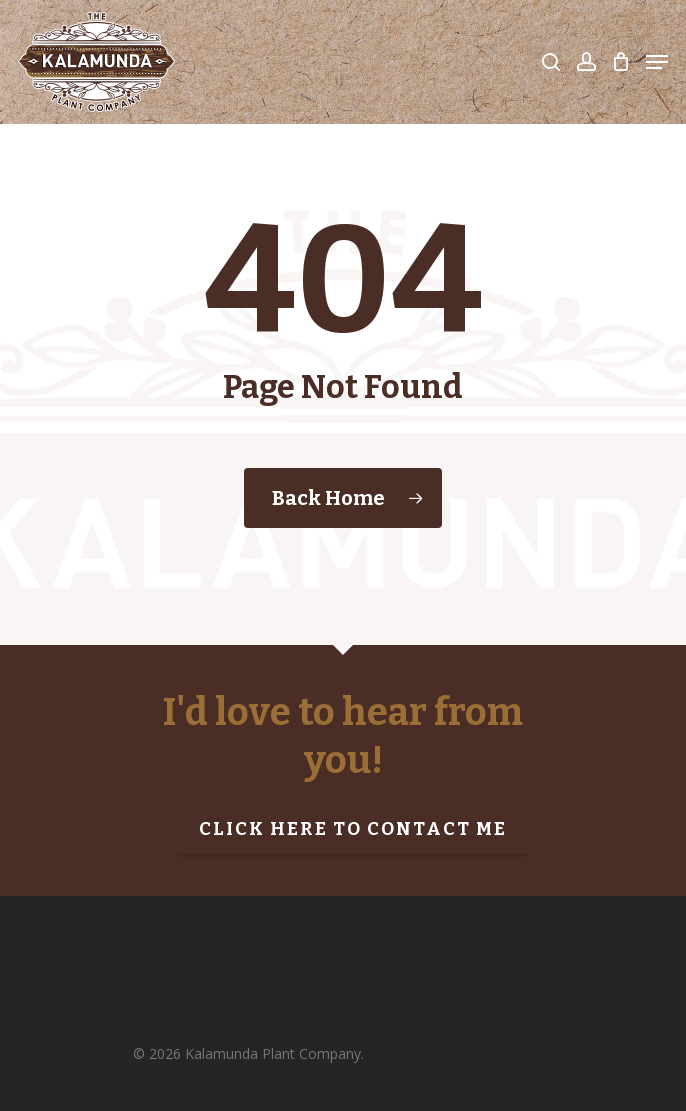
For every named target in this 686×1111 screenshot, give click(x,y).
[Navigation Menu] (657, 62)
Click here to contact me (353, 829)
